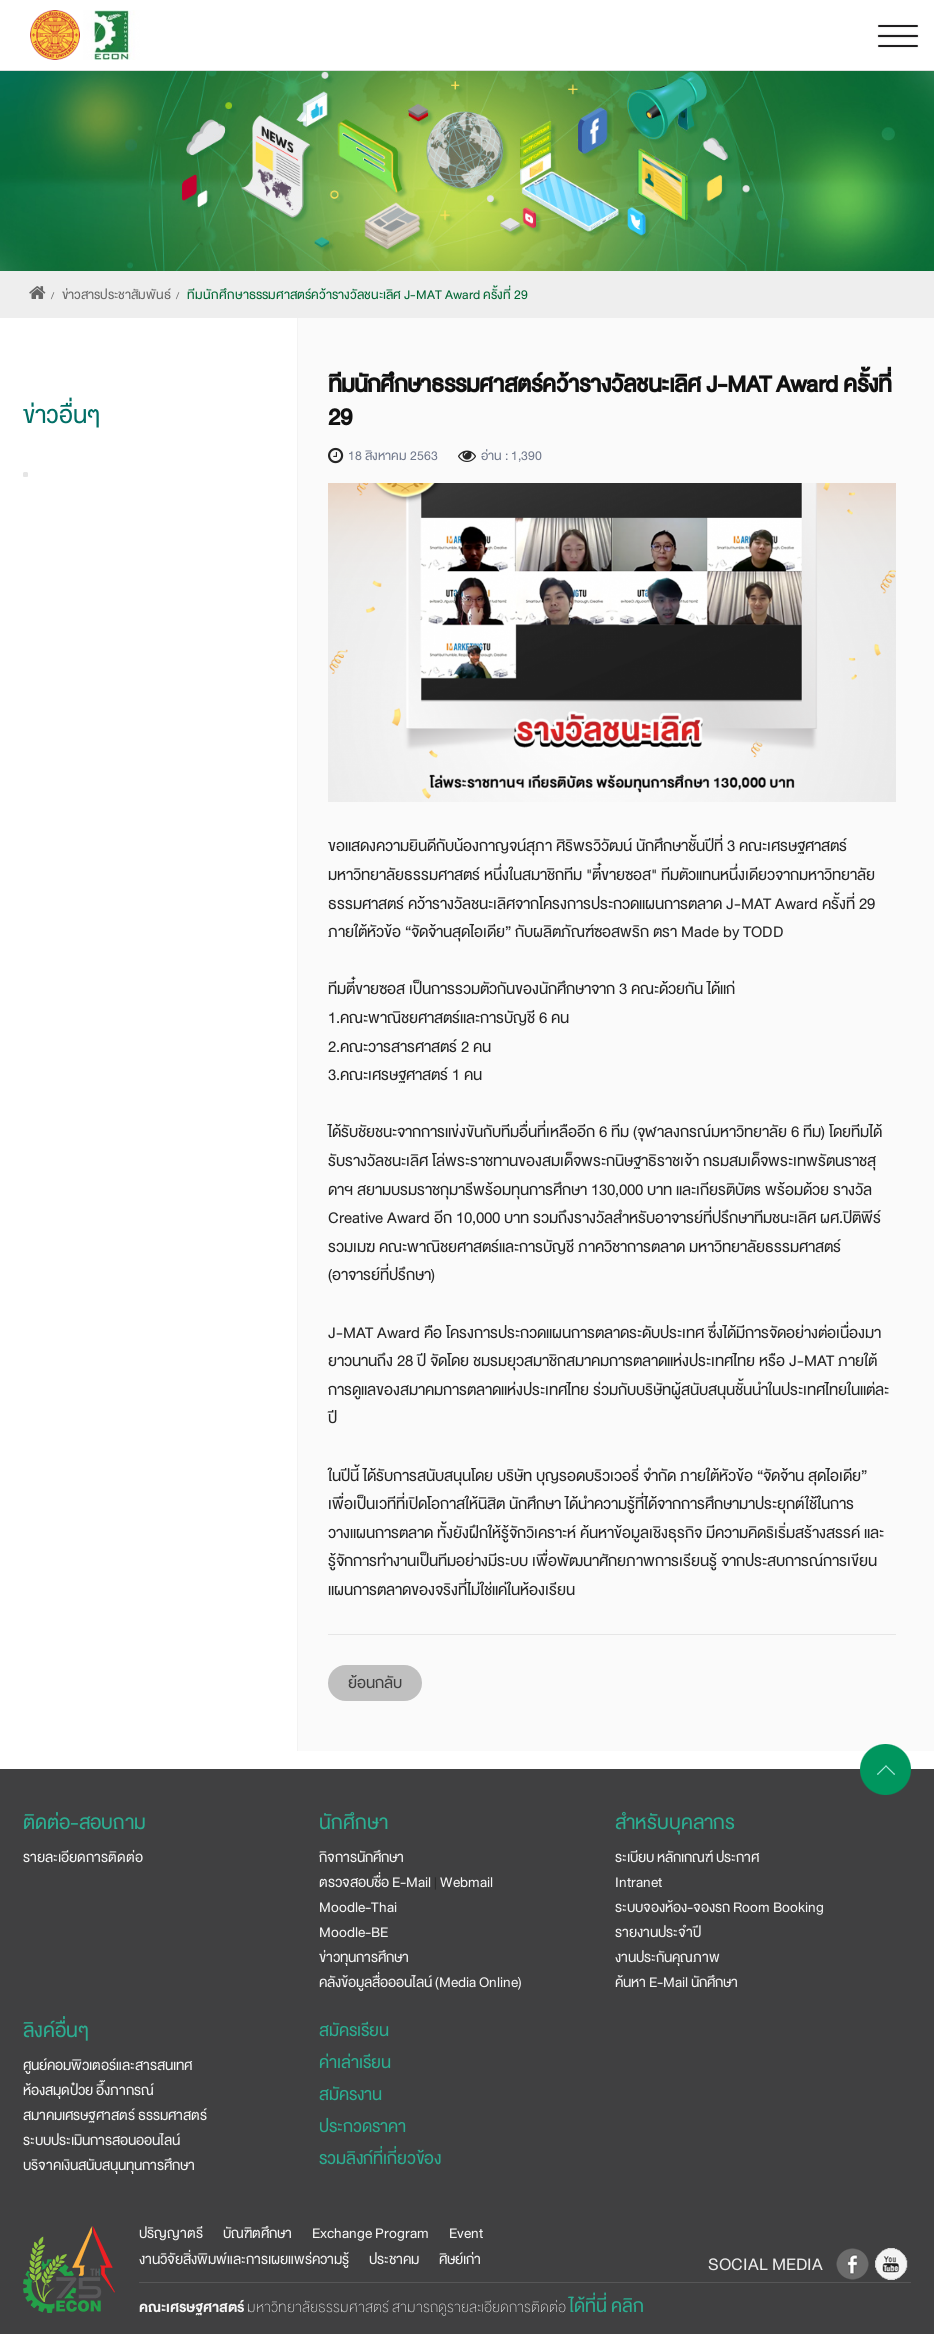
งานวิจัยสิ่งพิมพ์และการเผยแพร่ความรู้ (244, 2259)
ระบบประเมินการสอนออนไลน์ (101, 2140)
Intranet (638, 1882)
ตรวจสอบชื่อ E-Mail (375, 1882)
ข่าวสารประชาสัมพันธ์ (116, 295)
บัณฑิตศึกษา (257, 2233)
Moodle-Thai (358, 1907)
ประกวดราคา (362, 2126)
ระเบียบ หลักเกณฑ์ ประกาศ (687, 1857)
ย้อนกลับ (375, 1683)
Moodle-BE (353, 1932)
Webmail (466, 1882)
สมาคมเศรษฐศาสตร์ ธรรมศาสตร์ (115, 2115)
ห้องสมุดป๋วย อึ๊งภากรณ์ (88, 2090)
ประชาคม (394, 2259)
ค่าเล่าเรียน (355, 2062)
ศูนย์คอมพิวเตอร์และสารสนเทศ (107, 2065)
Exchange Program (370, 2233)
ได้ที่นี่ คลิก (606, 2306)
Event (466, 2233)
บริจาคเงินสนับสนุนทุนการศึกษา (109, 2165)
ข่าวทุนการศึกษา (364, 1957)
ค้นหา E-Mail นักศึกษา (676, 1982)
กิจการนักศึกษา (361, 1857)
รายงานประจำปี (658, 1932)
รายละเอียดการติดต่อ (83, 1857)
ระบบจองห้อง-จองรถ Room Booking (719, 1907)
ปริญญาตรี (171, 2233)
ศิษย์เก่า (460, 2259)
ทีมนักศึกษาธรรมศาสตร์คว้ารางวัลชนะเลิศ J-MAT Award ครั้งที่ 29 (357, 295)
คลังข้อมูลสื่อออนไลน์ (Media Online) (420, 1982)
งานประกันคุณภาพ (667, 1957)
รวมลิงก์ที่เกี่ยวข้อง (380, 2158)
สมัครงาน (350, 2094)
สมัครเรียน (354, 2030)
